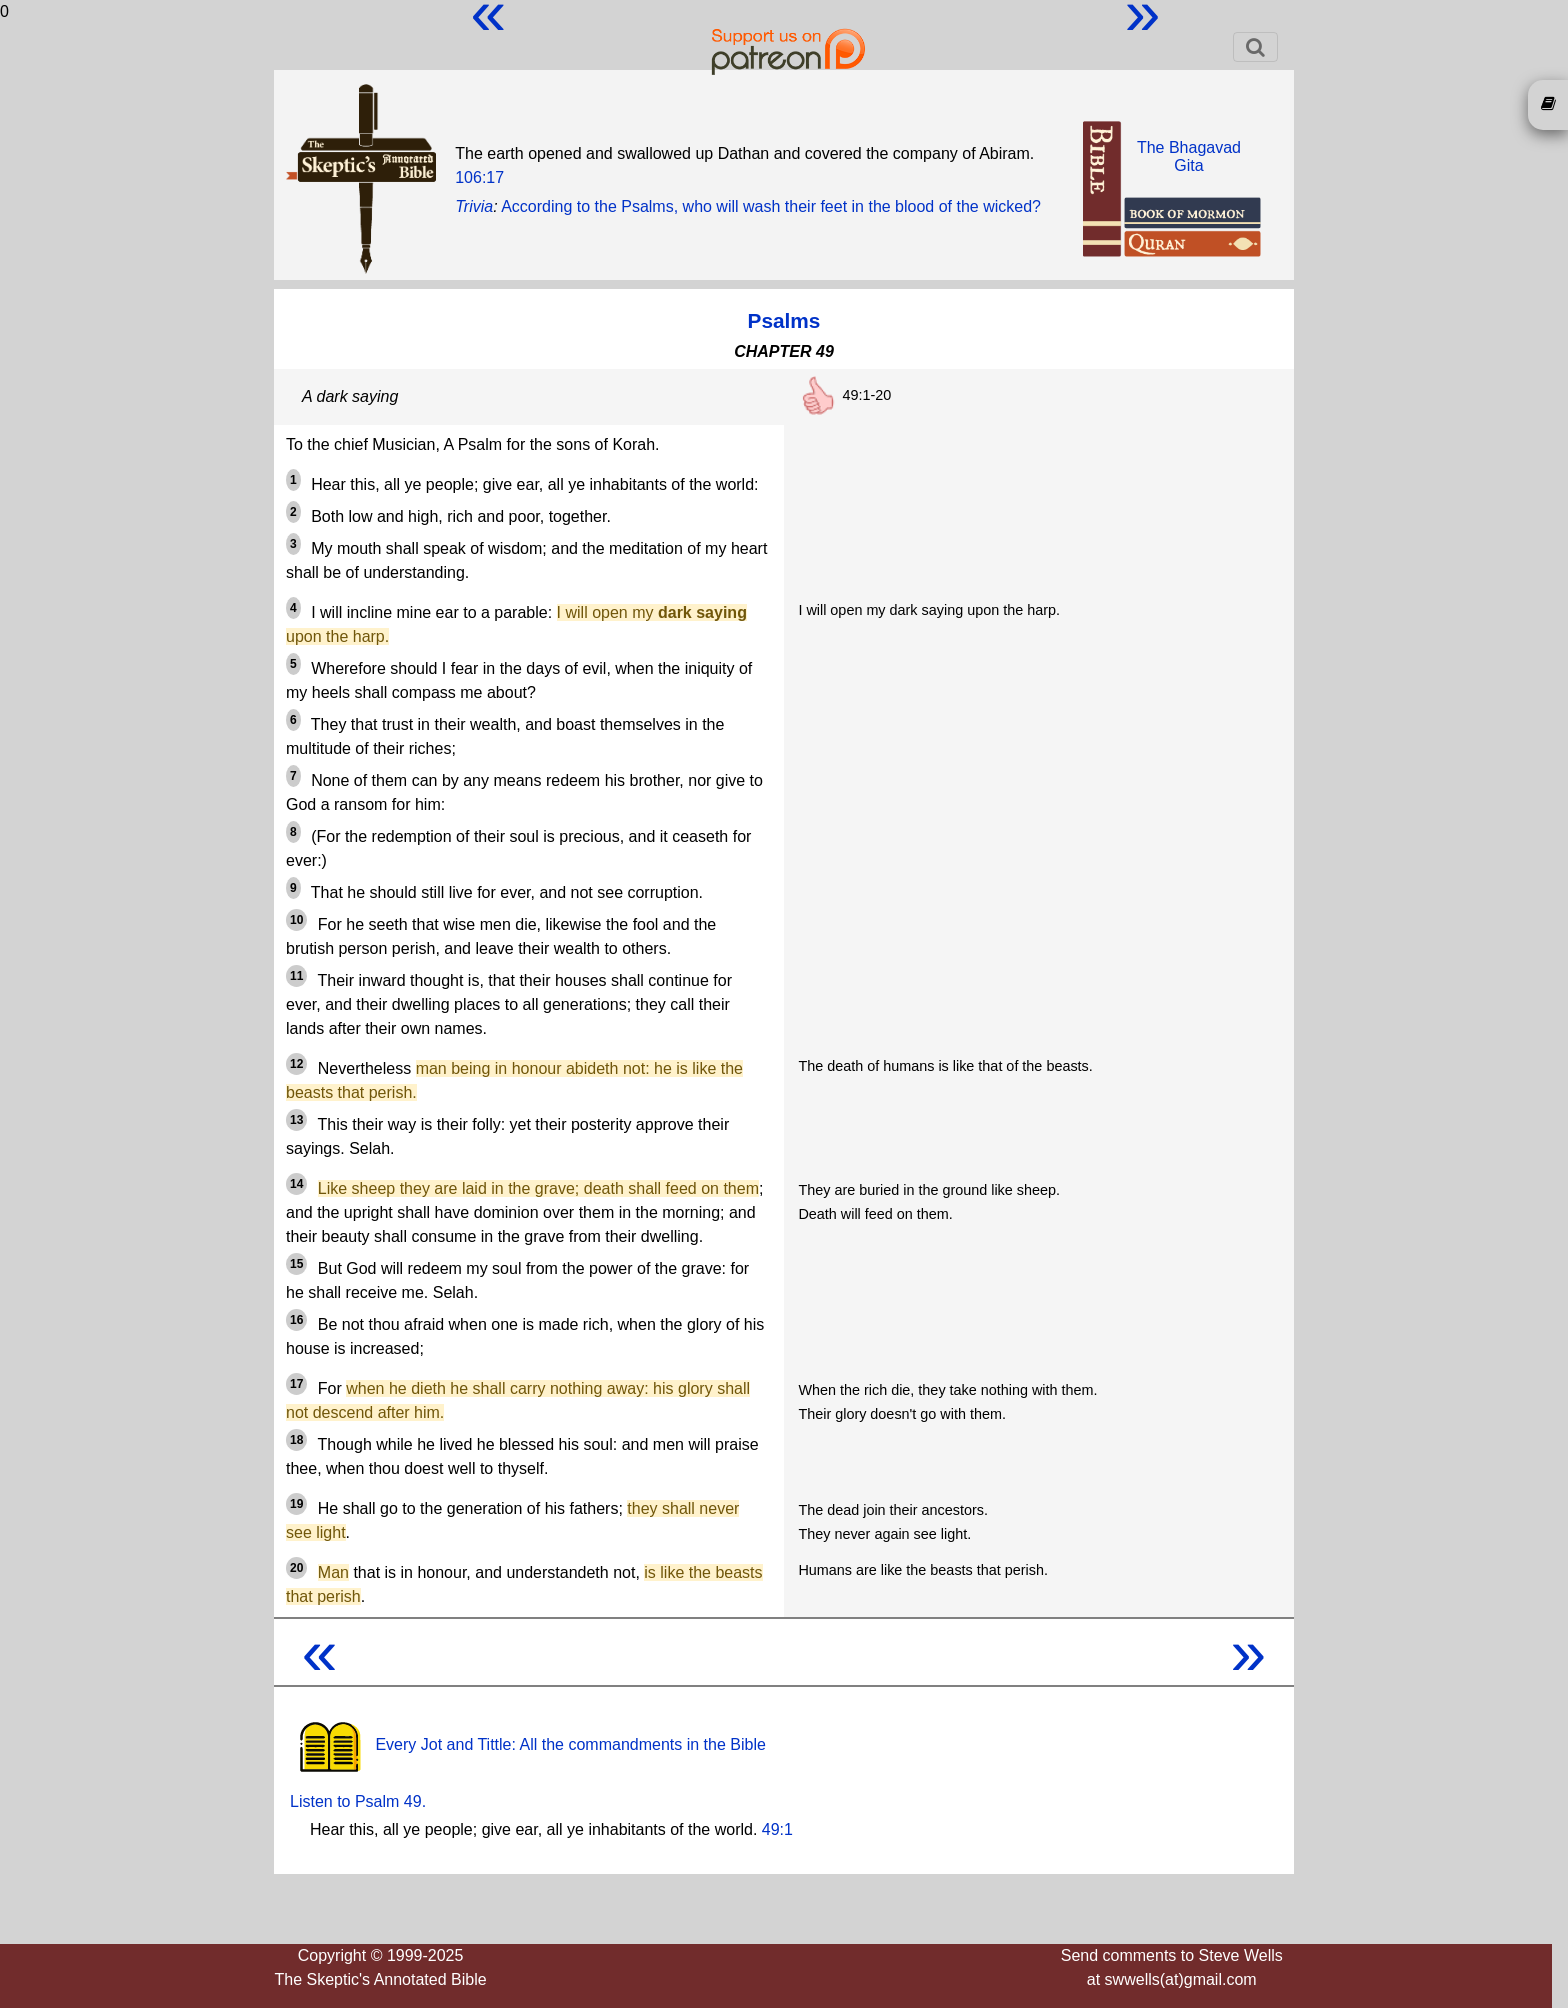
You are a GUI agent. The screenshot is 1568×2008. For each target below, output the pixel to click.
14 (296, 1184)
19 (296, 1504)
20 (296, 1568)
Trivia (474, 206)
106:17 (479, 177)
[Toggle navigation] (1255, 47)
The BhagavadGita (1189, 156)
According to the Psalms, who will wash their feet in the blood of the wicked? (771, 206)
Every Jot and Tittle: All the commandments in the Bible (528, 1744)
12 (296, 1064)
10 (296, 920)
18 (296, 1440)
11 (296, 976)
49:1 (777, 1829)
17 (296, 1384)
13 (296, 1120)
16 (296, 1320)
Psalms (784, 320)
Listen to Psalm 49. (358, 1801)
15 (296, 1264)
